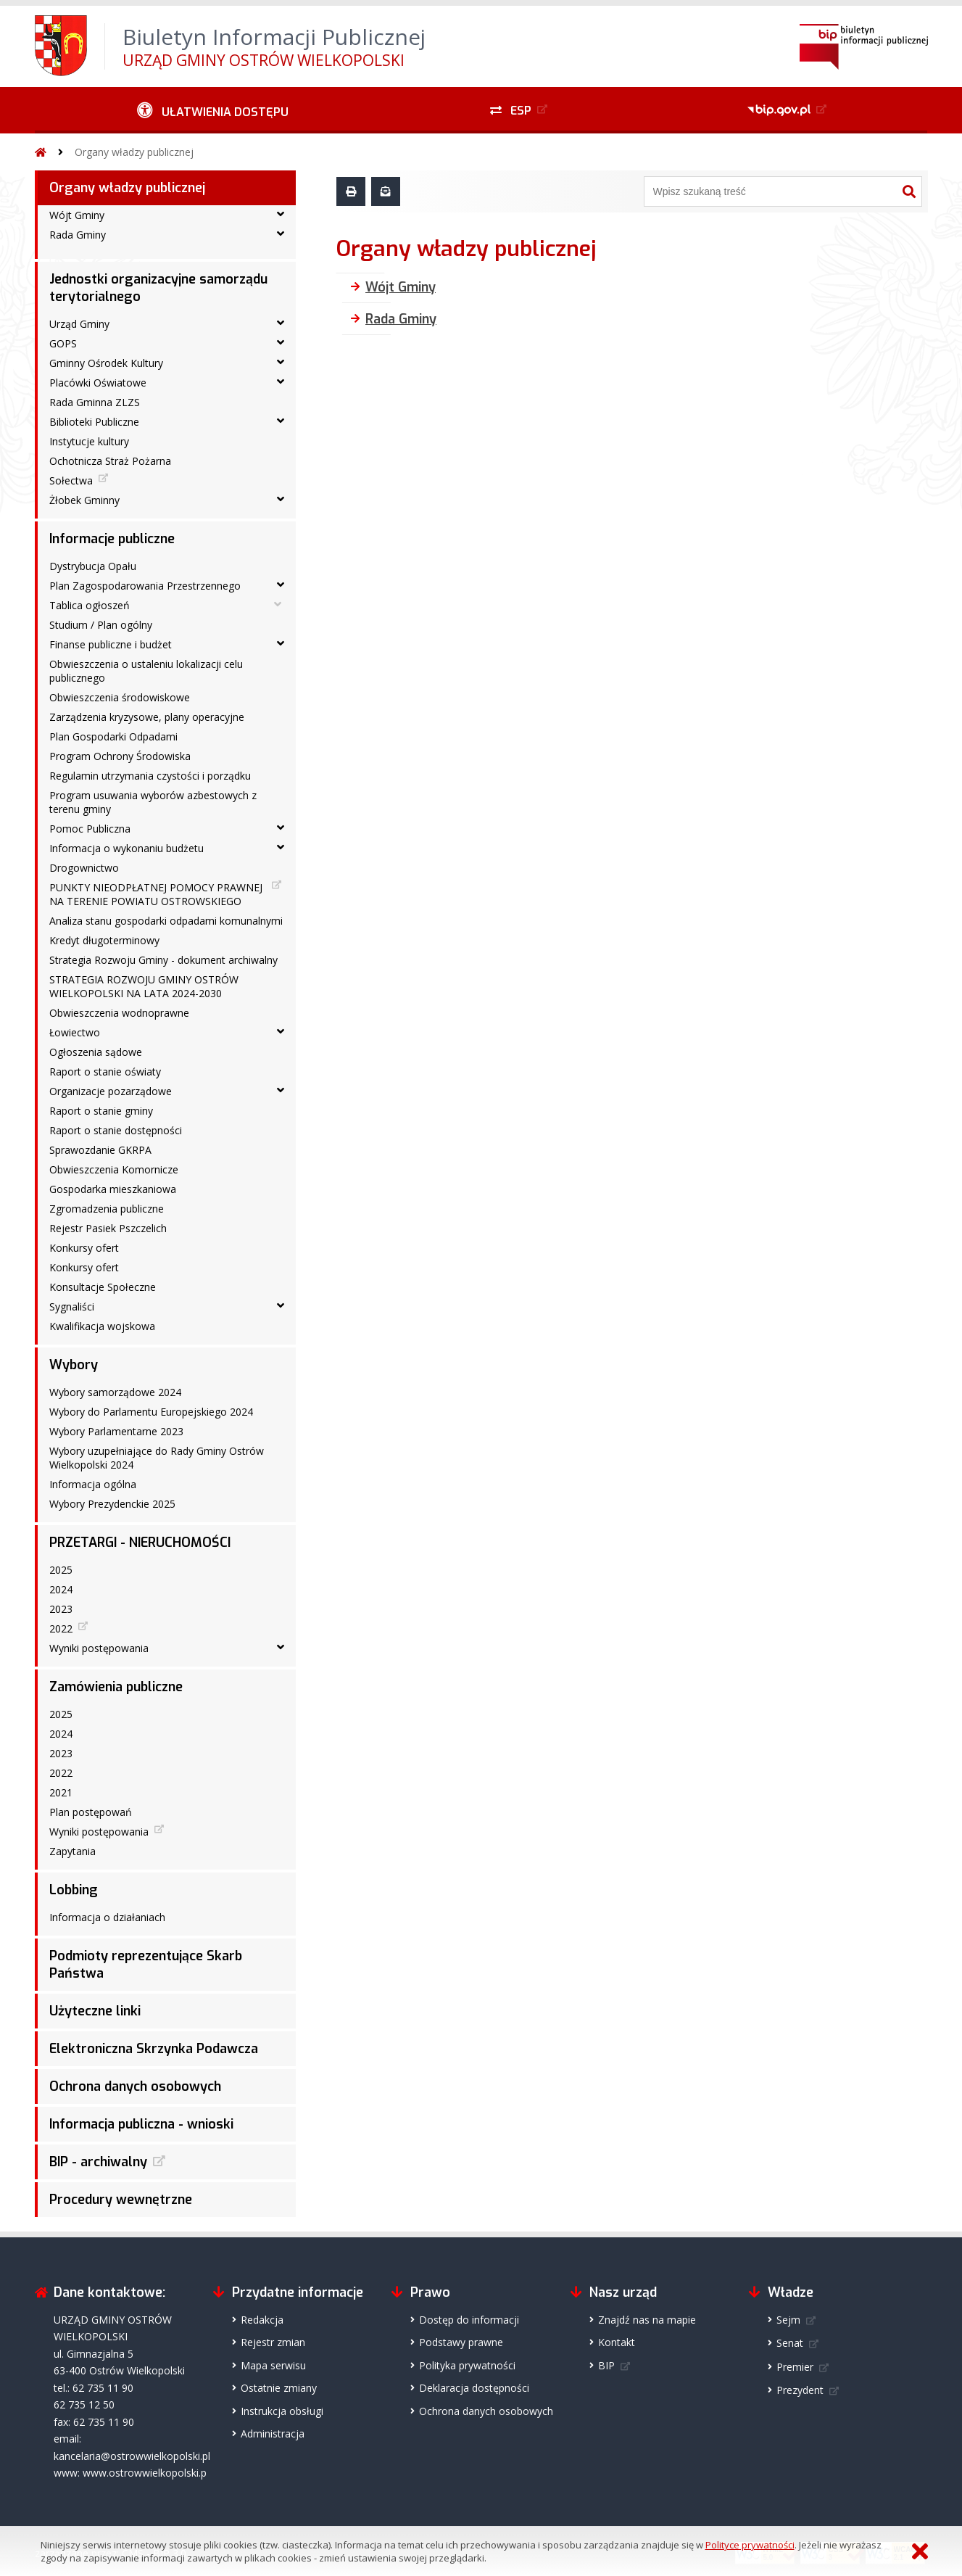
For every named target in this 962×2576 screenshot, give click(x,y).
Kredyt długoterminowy (104, 940)
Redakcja (262, 2320)
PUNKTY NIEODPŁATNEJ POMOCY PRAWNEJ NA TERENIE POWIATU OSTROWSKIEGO (155, 894)
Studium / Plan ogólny (100, 625)
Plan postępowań (90, 1812)
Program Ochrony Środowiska (120, 756)
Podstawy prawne (461, 2342)
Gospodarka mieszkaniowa (112, 1189)
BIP (606, 2365)
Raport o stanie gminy (101, 1111)
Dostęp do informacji (469, 2320)
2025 (60, 1570)
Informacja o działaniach (107, 1917)
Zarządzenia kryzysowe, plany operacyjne (146, 717)
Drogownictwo (84, 868)
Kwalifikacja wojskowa (102, 1326)
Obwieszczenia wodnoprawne (119, 1013)
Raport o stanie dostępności (115, 1130)
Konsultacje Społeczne (102, 1287)
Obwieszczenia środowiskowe (119, 697)
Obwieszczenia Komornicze (113, 1169)
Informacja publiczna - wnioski (141, 2124)
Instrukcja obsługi (282, 2411)
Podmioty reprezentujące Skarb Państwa (145, 1964)
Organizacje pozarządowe (110, 1091)
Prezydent (800, 2390)
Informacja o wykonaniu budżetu (126, 848)
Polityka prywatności (467, 2365)
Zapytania (72, 1851)
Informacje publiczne (112, 539)
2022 (60, 1628)
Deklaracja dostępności (474, 2388)
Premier (794, 2367)
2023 (60, 1609)
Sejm (788, 2320)
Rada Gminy (77, 235)
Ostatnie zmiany (279, 2388)
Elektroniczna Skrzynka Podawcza (153, 2048)
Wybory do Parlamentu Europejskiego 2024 (151, 1412)
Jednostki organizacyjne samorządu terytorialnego (158, 288)
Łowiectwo (74, 1032)
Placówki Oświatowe (97, 382)
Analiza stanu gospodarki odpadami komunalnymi (166, 921)
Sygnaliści (71, 1306)
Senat (789, 2343)
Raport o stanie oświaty (105, 1071)
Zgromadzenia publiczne (106, 1208)
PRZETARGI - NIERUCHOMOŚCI (140, 1542)
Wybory (73, 1365)
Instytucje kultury (89, 441)
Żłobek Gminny (84, 500)
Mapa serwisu (273, 2365)
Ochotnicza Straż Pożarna (110, 461)
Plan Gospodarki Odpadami (113, 736)
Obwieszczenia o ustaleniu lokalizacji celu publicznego (146, 671)
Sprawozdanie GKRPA (100, 1150)
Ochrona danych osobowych (135, 2086)
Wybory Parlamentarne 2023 (116, 1431)
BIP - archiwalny (98, 2162)
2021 (60, 1792)
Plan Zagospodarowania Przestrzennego (145, 586)
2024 (60, 1589)
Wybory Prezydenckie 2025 (112, 1504)
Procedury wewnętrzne (120, 2199)
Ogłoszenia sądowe (95, 1052)
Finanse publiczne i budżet (110, 644)
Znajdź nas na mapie (647, 2320)
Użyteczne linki (95, 2011)
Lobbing (73, 1890)
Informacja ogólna (92, 1484)
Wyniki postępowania (99, 1648)
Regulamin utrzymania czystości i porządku (150, 776)
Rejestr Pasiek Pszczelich (108, 1228)
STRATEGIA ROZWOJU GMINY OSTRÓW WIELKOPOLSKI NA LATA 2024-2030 (144, 986)
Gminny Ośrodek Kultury (106, 363)
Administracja (272, 2433)
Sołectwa (71, 480)
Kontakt (616, 2342)
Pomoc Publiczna (89, 828)
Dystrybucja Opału (92, 566)
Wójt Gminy (76, 215)
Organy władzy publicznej (134, 152)
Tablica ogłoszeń (89, 605)
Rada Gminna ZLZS (94, 402)
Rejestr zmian (273, 2342)
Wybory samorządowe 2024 (115, 1392)
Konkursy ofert (84, 1248)
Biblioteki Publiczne (94, 422)
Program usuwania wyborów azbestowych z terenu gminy (153, 802)
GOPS (63, 343)
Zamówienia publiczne (116, 1687)
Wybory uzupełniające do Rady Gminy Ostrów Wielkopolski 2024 (156, 1457)
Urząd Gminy (79, 324)
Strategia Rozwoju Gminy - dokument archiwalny (163, 960)
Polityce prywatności (750, 2544)
